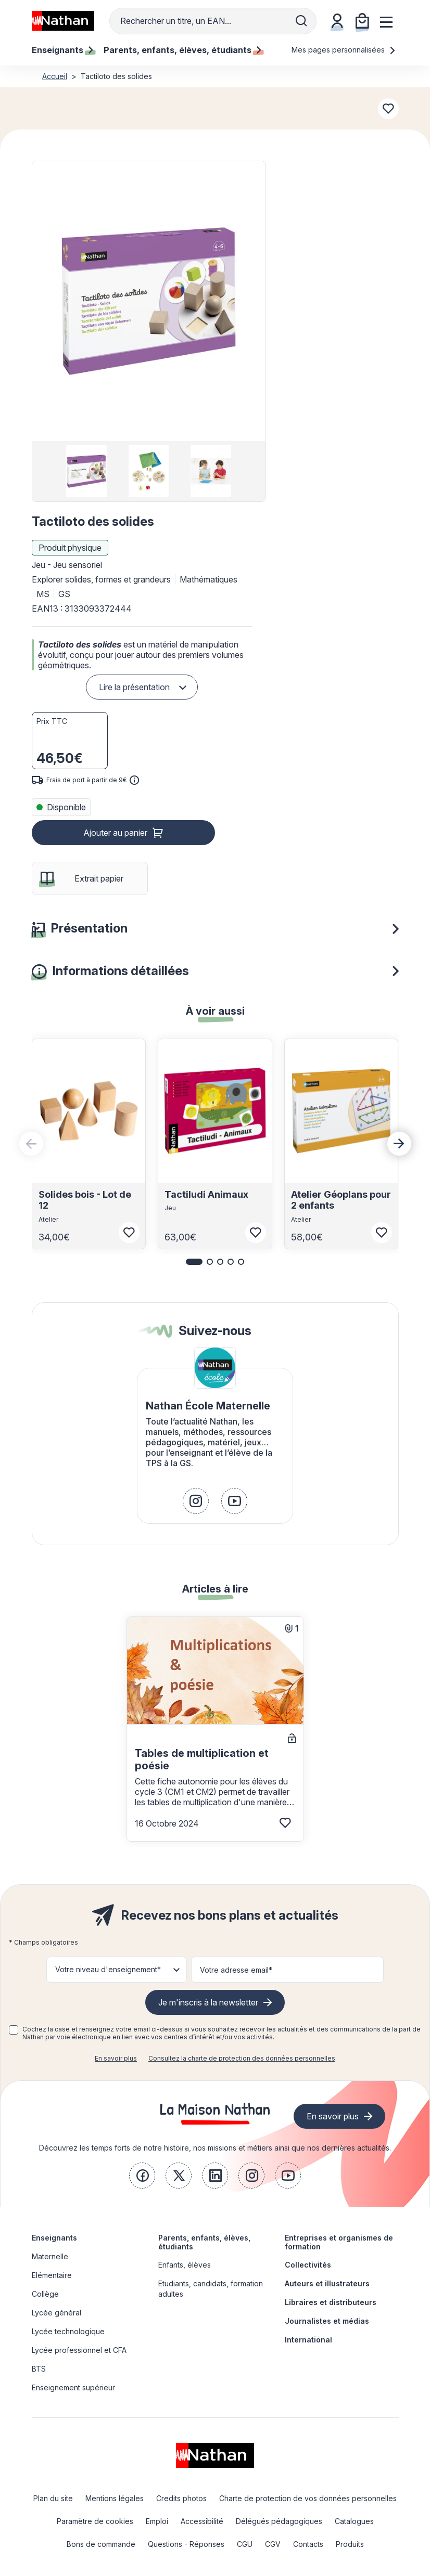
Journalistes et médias (327, 2320)
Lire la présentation (134, 687)
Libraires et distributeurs (330, 2302)
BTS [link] (39, 2368)
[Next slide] (399, 1143)
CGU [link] (244, 2544)
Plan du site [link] (53, 2498)
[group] (86, 471)
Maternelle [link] (50, 2256)
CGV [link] (273, 2544)
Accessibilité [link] (202, 2521)
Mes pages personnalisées (344, 49)
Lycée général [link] (56, 2312)
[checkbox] (13, 2030)
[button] (148, 301)
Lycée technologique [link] (68, 2331)
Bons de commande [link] (101, 2544)
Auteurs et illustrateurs (327, 2283)
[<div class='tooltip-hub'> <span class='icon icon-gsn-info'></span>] (134, 780)
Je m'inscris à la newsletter (208, 2002)
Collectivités (308, 2264)
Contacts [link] (308, 2544)
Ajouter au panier (115, 832)
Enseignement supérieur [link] (73, 2387)
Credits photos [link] (181, 2498)
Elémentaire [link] (52, 2275)
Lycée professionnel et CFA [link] (79, 2350)
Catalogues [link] (354, 2521)
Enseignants (54, 2237)
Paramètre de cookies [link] (95, 2521)
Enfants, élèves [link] (184, 2264)
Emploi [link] (157, 2521)
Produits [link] (350, 2544)
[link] (196, 1501)
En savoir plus (116, 2058)
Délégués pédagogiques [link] (279, 2521)
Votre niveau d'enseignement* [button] (108, 1969)
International (308, 2339)
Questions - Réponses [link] (186, 2544)
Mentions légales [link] (114, 2498)
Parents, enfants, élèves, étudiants (204, 2242)
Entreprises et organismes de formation (339, 2242)
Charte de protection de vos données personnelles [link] (308, 2498)
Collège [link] (45, 2293)
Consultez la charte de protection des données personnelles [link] (241, 2058)
